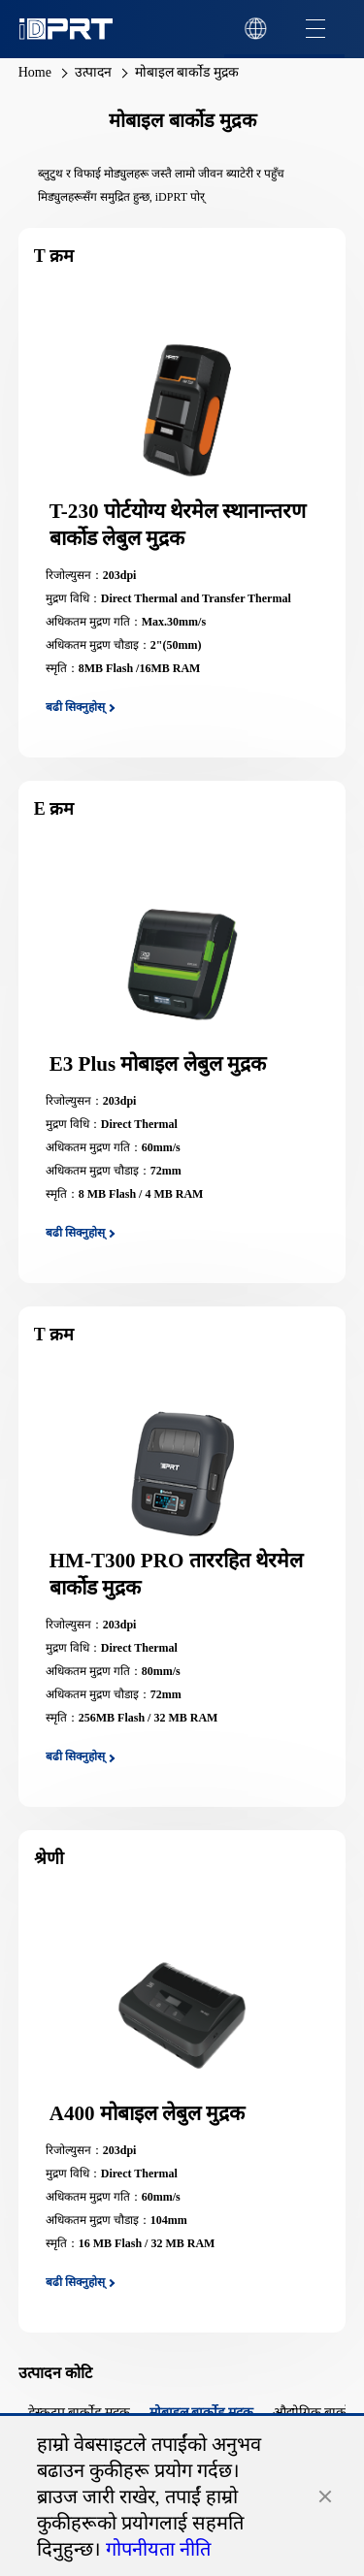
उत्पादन (93, 72)
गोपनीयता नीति (158, 2549)
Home (34, 72)
